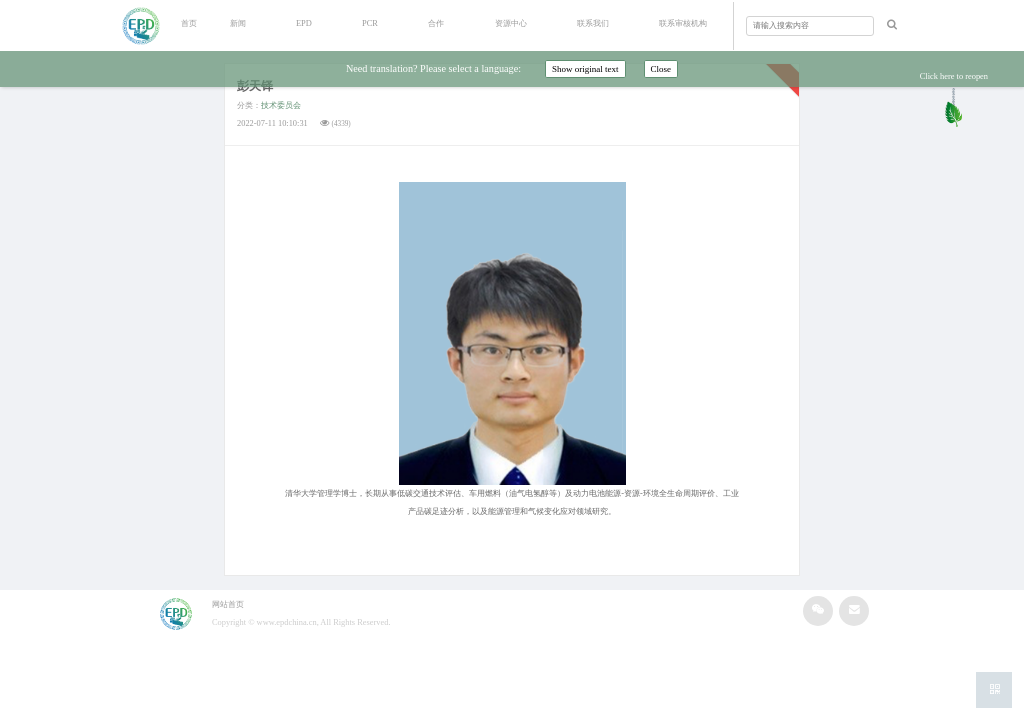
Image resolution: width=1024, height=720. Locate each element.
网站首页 (228, 604)
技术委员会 (281, 105)
